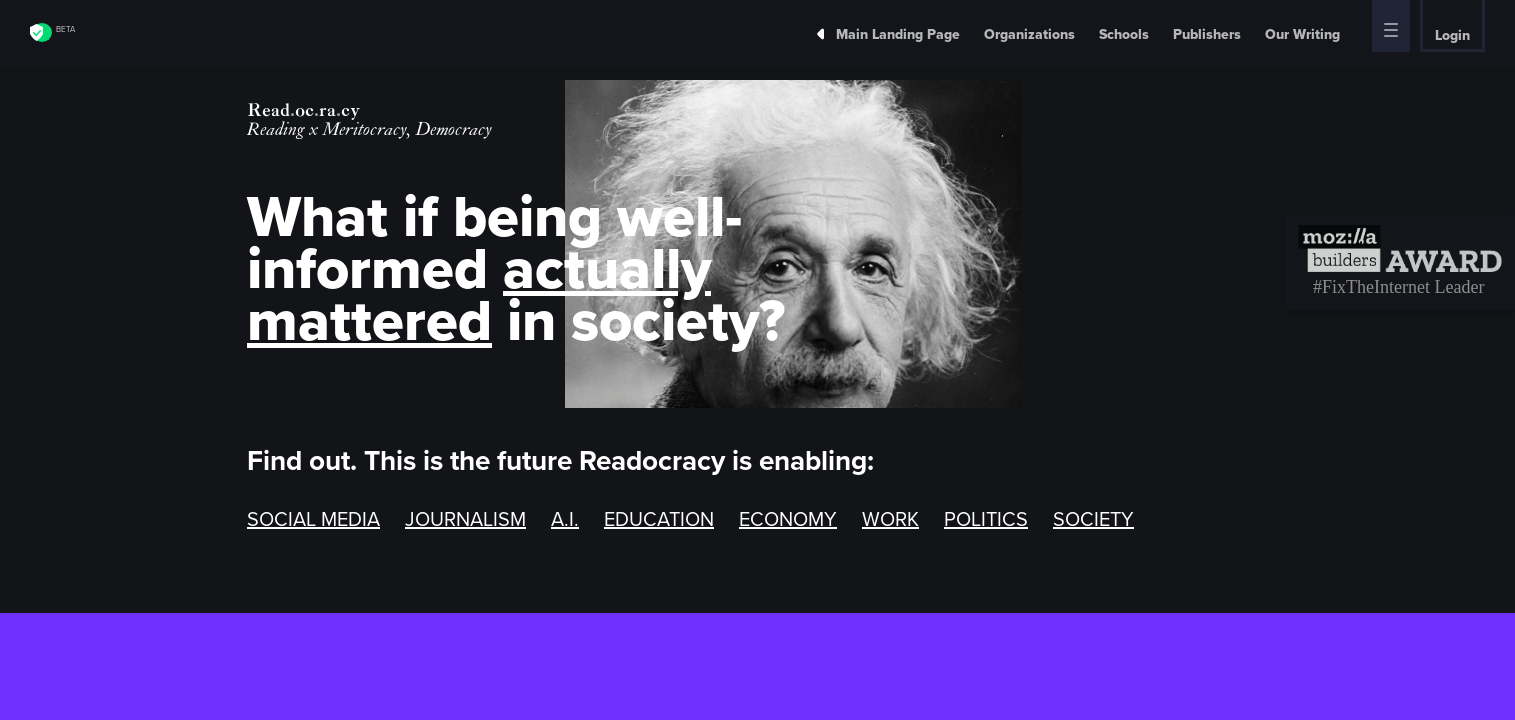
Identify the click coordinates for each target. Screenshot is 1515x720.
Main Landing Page (881, 34)
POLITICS (986, 518)
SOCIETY (1093, 518)
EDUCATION (659, 518)
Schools (1124, 34)
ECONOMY (788, 518)
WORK (890, 518)
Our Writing (1302, 34)
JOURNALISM (465, 518)
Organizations (1029, 34)
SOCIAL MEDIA (313, 518)
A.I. (565, 518)
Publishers (1207, 34)
